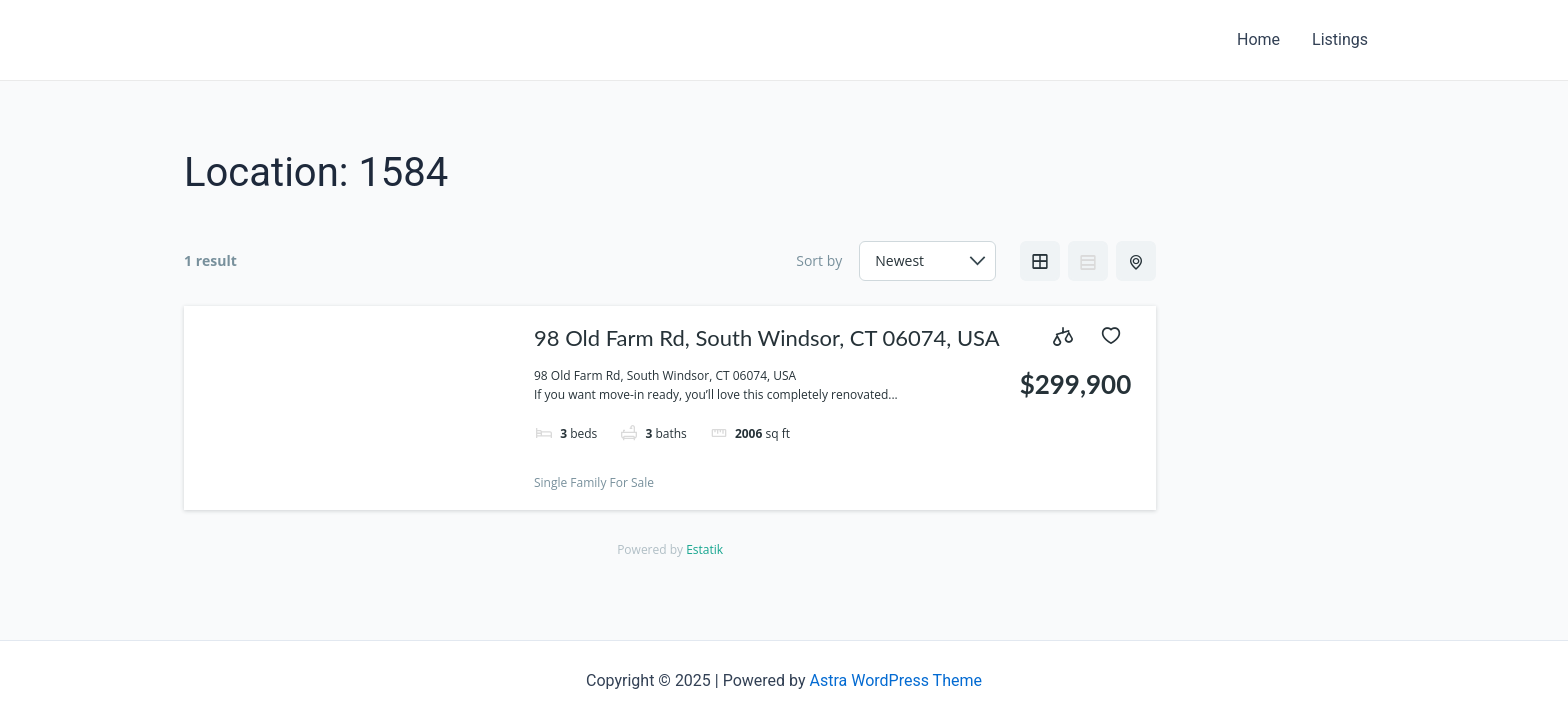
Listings (1340, 39)
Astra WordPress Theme (896, 680)
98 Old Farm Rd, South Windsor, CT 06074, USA (767, 337)
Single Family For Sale (594, 482)
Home (1258, 39)
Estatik (704, 549)
